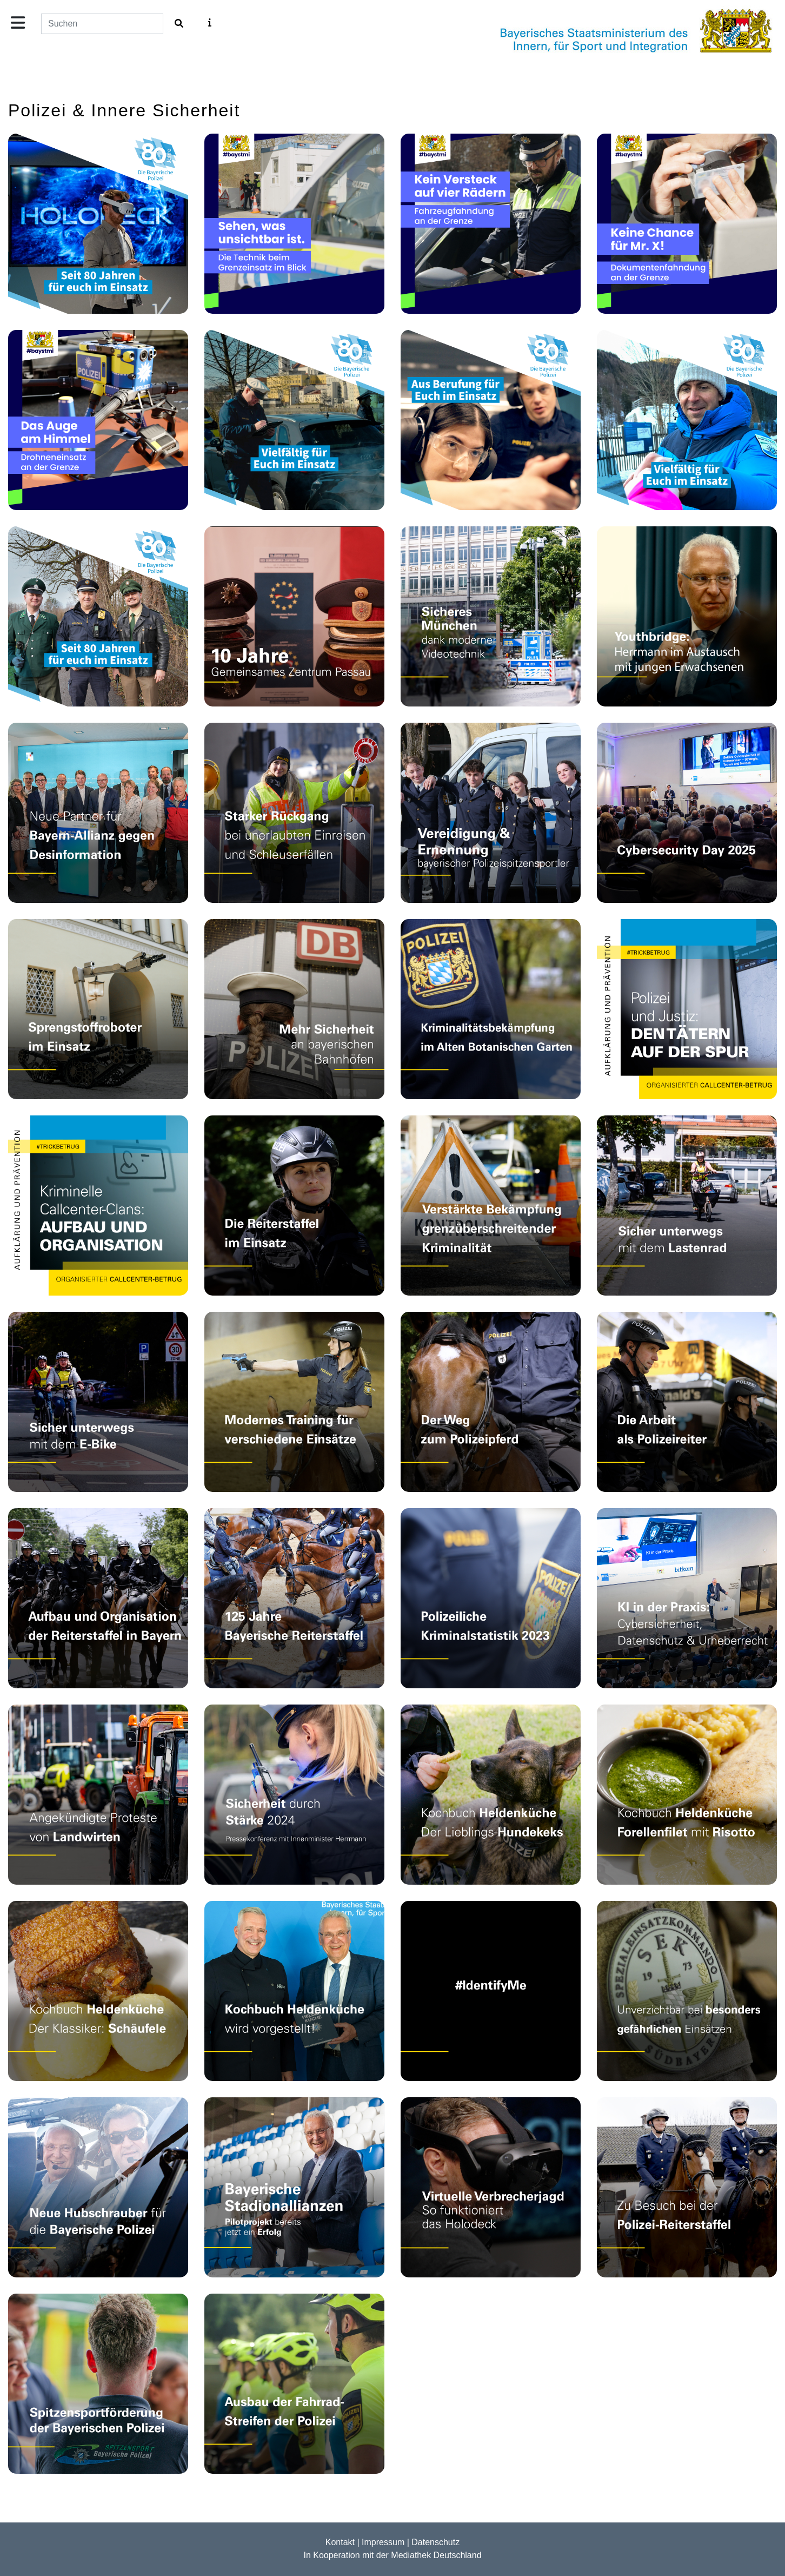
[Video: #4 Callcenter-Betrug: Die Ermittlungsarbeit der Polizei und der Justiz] (687, 1009)
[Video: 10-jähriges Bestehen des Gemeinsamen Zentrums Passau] (294, 616)
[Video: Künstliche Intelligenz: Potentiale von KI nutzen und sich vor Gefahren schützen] (687, 1598)
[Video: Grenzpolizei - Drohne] (98, 420)
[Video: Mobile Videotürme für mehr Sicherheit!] (491, 616)
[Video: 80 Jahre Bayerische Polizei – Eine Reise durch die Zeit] (98, 616)
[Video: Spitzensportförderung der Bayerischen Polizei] (98, 2384)
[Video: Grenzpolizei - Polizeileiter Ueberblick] (294, 224)
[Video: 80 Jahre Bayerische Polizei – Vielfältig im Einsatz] (687, 420)
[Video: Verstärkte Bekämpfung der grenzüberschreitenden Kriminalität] (491, 1205)
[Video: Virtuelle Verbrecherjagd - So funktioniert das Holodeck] (491, 2187)
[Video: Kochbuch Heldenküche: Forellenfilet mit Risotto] (687, 1795)
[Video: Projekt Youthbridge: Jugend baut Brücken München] (687, 616)
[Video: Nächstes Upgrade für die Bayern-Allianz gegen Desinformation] (98, 813)
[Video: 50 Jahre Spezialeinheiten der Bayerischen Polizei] (687, 1991)
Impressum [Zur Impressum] (383, 2542)
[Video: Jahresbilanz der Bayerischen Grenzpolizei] (294, 813)
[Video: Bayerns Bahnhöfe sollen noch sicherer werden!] (294, 1009)
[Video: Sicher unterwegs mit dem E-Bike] (98, 1402)
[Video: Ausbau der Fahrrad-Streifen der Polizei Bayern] (294, 2384)
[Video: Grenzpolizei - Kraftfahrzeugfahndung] (491, 224)
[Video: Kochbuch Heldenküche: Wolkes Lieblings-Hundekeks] (491, 1795)
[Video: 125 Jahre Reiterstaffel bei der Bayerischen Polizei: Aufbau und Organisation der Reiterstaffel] (98, 1598)
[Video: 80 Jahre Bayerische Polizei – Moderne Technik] (98, 224)
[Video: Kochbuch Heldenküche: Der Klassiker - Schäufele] (98, 1991)
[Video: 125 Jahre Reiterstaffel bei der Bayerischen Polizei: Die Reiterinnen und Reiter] (687, 1402)
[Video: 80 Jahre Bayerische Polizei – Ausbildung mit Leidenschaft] (491, 420)
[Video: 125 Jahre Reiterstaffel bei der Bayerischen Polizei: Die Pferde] (491, 1402)
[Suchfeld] (102, 24)
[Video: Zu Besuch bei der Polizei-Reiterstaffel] (687, 2187)
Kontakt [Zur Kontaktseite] (340, 2542)
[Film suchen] (179, 24)
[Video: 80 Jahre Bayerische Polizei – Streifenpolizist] (294, 420)
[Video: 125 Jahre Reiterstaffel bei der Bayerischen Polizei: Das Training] (294, 1402)
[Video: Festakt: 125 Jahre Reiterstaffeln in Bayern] (294, 1598)
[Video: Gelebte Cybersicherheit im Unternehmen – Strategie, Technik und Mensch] (687, 813)
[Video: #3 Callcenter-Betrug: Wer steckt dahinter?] (98, 1205)
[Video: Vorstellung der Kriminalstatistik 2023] (491, 1598)
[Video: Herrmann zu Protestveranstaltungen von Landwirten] (98, 1795)
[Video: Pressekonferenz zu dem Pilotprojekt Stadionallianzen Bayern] (294, 2187)
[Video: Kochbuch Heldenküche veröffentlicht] (294, 1991)
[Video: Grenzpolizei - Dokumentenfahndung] (687, 224)
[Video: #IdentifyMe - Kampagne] (491, 1991)
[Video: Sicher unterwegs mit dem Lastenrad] (687, 1205)
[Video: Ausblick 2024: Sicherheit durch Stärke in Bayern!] (294, 1795)
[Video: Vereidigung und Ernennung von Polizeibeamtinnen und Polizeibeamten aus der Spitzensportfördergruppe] (491, 813)
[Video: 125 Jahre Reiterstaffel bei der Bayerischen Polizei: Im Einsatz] (294, 1205)
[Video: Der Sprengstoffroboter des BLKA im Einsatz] (98, 1009)
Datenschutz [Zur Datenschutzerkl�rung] (435, 2542)
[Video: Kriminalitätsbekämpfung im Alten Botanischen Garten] (491, 1009)
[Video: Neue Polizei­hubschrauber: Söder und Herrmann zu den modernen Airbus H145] (98, 2187)
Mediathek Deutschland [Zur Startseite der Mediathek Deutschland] (436, 2555)
